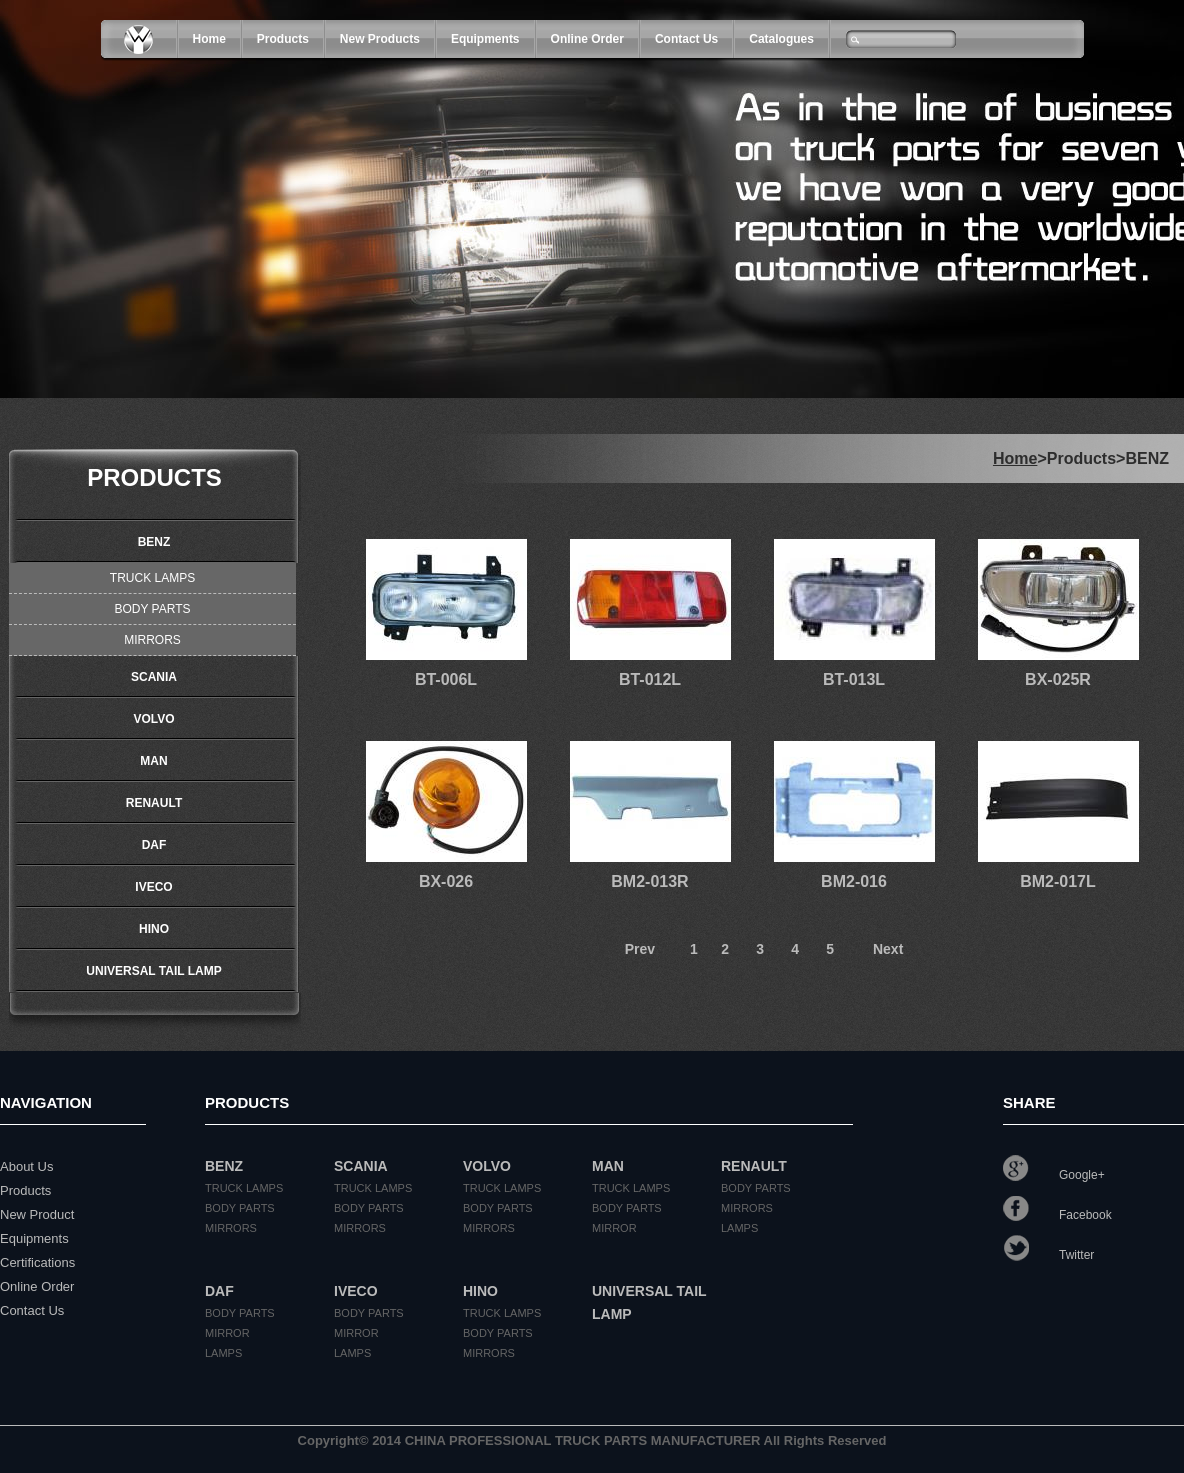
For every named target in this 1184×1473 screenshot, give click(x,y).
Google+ (1054, 1175)
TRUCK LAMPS (152, 578)
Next (888, 949)
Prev (640, 949)
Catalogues (781, 39)
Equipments (485, 39)
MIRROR (614, 1228)
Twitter (1048, 1255)
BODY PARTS (152, 609)
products (283, 39)
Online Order (587, 39)
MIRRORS (152, 640)
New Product (37, 1214)
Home (209, 39)
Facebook (1057, 1215)
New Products (380, 39)
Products (25, 1190)
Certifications (37, 1262)
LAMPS (739, 1228)
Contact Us (686, 39)
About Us (26, 1166)
